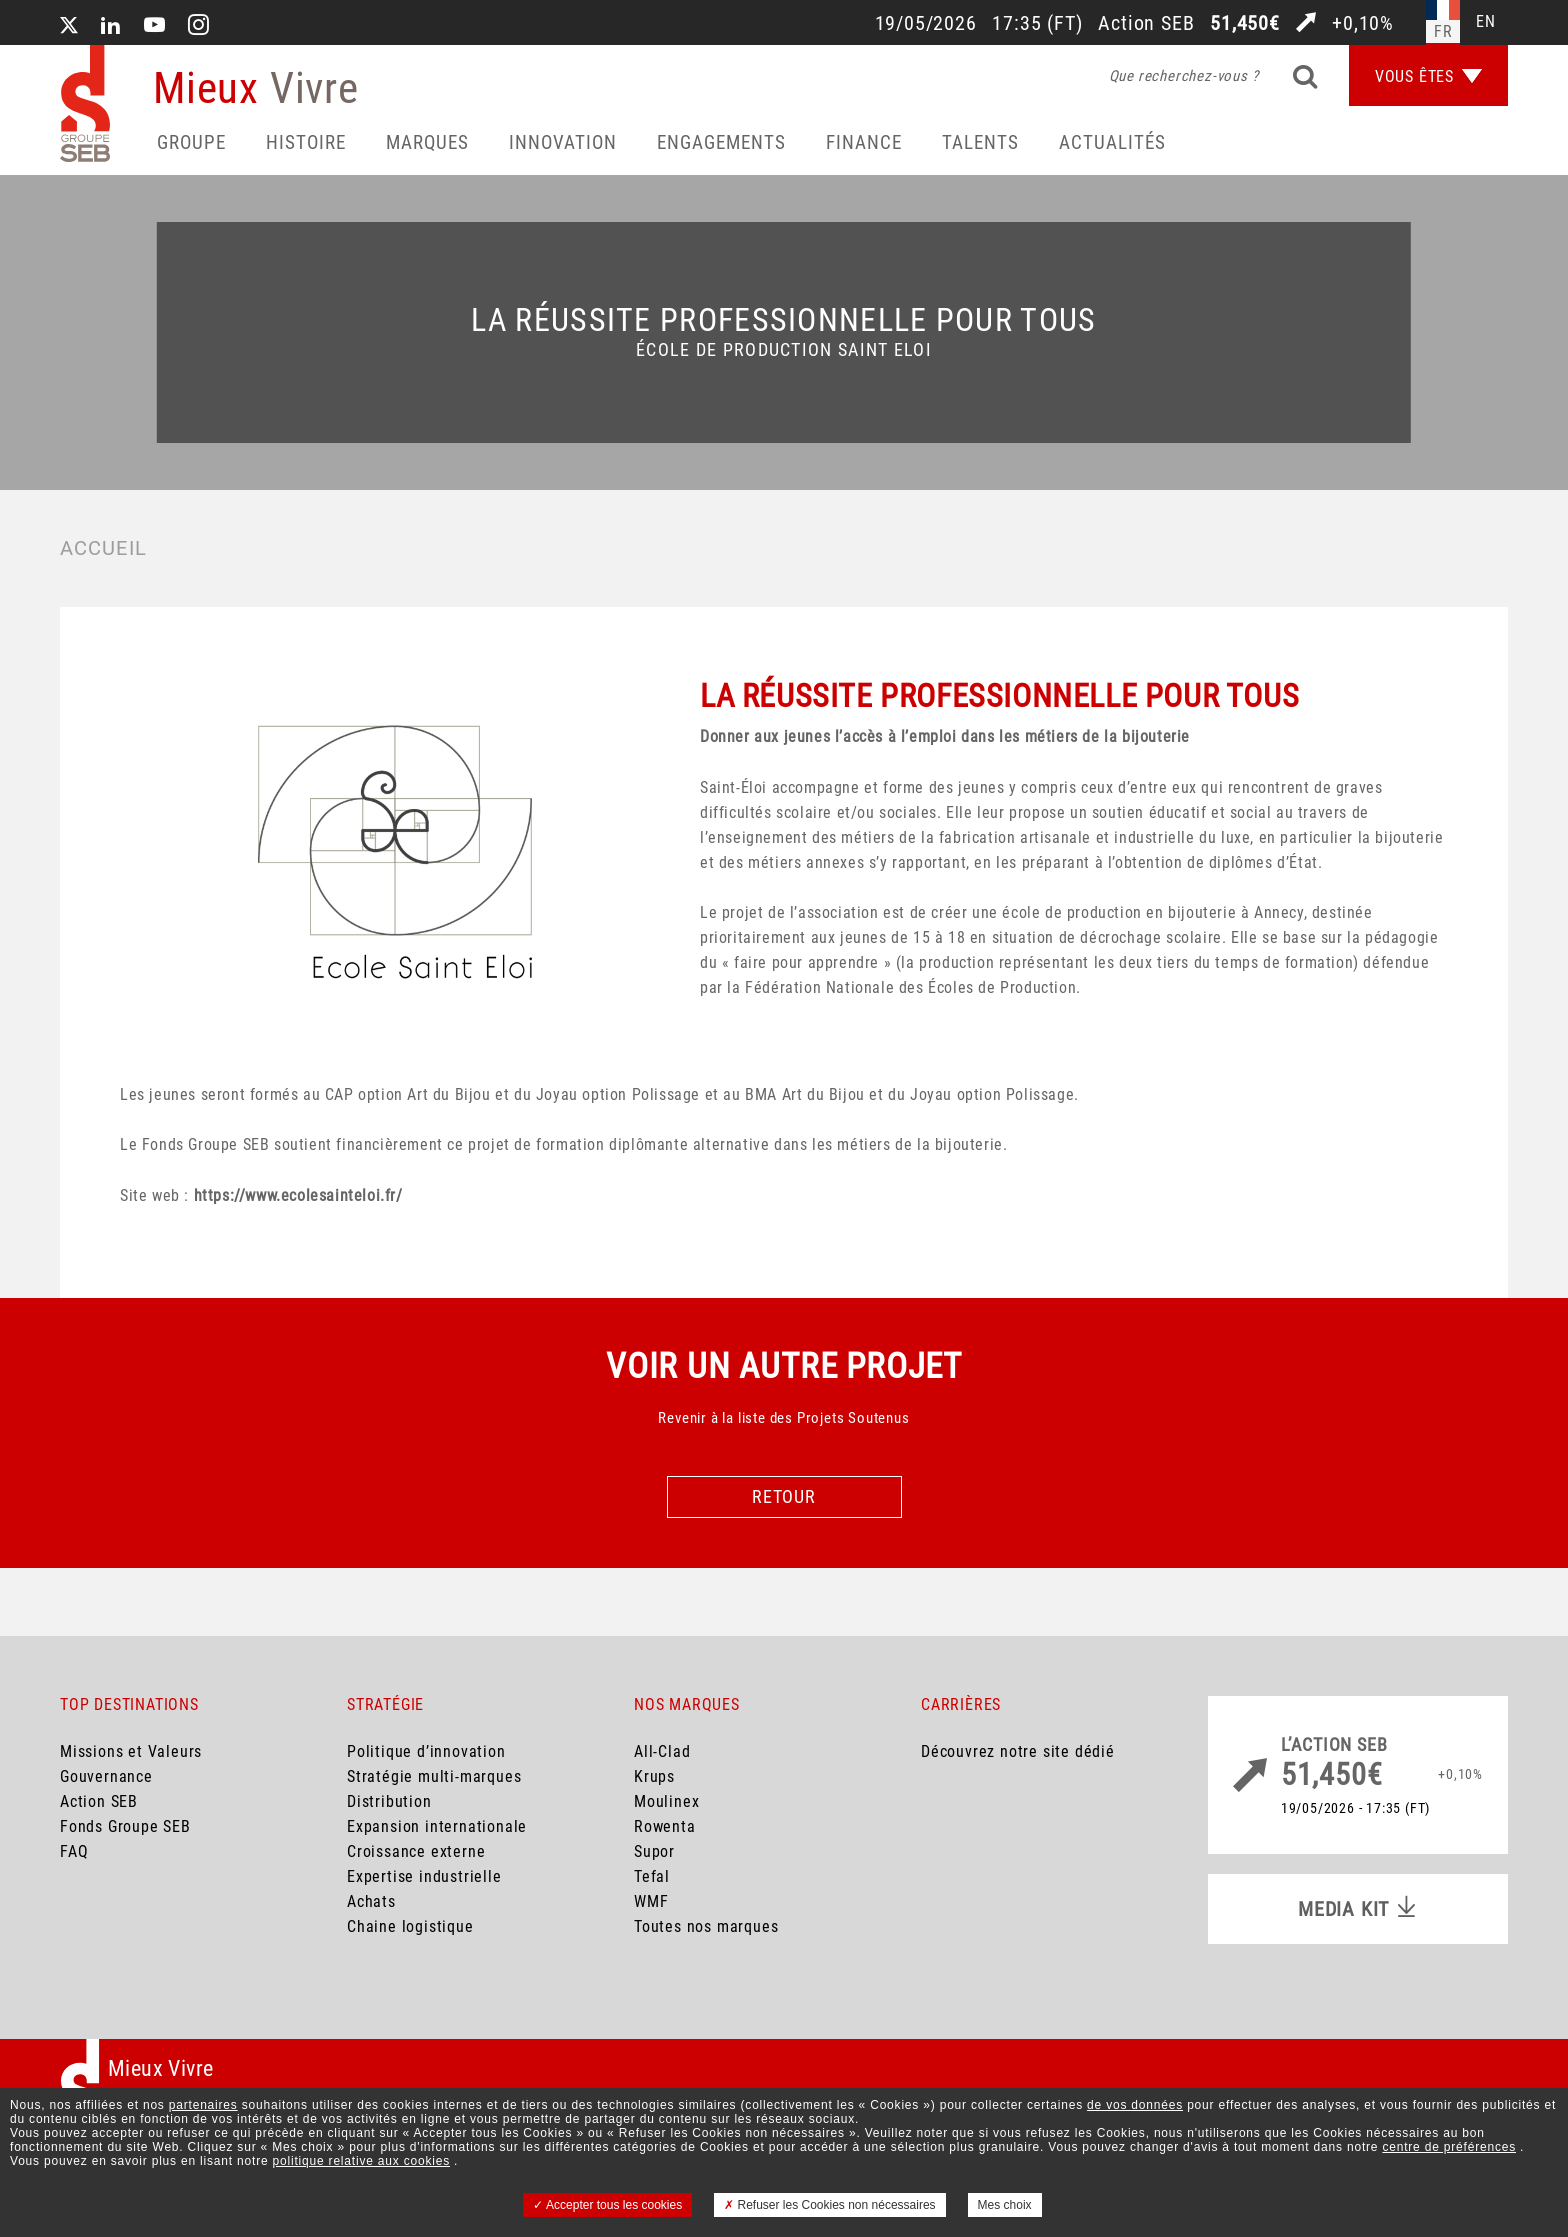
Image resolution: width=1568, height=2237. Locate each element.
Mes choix (1005, 2205)
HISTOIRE (306, 142)
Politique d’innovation (426, 1751)
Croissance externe (416, 1851)
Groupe (191, 142)
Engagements (721, 142)
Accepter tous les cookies (607, 2205)
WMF (651, 1901)
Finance (864, 142)
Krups (654, 1776)
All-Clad (662, 1751)
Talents (980, 142)
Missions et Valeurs (131, 1751)
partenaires (203, 2105)
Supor (654, 1851)
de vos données (1135, 2105)
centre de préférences (1449, 2147)
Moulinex (666, 1801)
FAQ (74, 1851)
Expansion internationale (437, 1826)
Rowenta (665, 1826)
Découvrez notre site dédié (1018, 1751)
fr (1443, 31)
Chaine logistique (410, 1926)
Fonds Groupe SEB (125, 1826)
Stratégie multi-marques (434, 1776)
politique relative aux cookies (361, 2161)
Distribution (389, 1801)
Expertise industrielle (424, 1876)
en (1486, 21)
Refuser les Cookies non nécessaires (829, 2205)
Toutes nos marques (706, 1926)
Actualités (1112, 142)
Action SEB (99, 1801)
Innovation (563, 142)
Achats (371, 1901)
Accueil (103, 548)
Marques (427, 142)
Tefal (652, 1876)
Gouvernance (106, 1776)
